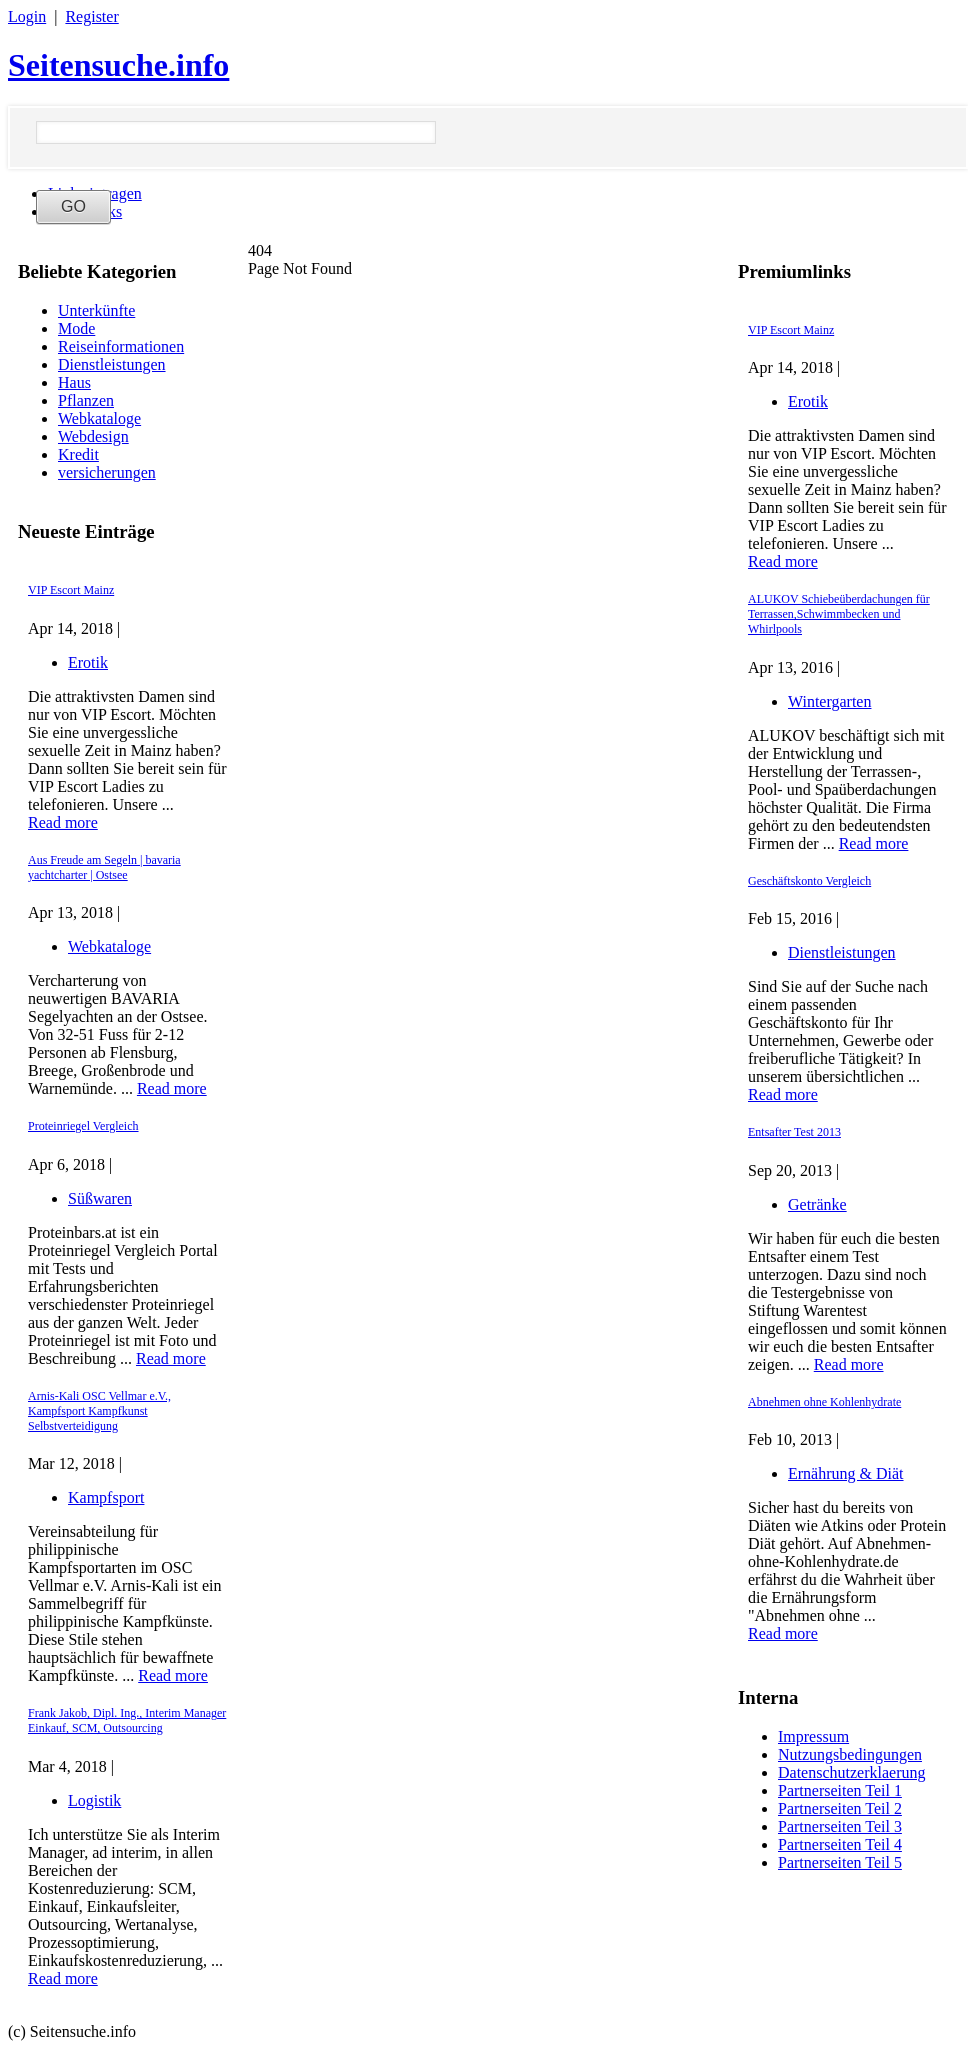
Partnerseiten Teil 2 (840, 1808)
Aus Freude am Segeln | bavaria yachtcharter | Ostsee (104, 867)
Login (27, 16)
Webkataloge (99, 418)
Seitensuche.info (118, 65)
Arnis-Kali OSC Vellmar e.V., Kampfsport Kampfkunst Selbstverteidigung (99, 1411)
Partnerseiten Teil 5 (840, 1862)
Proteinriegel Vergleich (83, 1126)
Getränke (817, 1204)
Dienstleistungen (112, 364)
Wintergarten (829, 701)
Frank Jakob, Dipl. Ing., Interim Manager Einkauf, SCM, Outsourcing (127, 1720)
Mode (76, 328)
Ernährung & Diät (846, 1473)
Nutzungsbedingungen (850, 1754)
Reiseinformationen (121, 346)
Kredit (78, 454)
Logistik (94, 1800)
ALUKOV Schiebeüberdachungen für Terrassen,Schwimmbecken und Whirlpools (839, 614)
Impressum (813, 1736)
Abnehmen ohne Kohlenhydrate (824, 1402)
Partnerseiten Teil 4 (840, 1844)
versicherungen (107, 472)
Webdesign (93, 436)
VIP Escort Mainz (71, 590)
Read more (63, 822)
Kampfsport (106, 1497)
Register (91, 16)
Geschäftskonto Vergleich (809, 881)
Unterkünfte (96, 310)
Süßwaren (100, 1198)
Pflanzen (86, 400)
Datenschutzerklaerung (851, 1772)
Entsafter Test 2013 (794, 1132)
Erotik (88, 662)
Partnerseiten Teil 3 (840, 1826)
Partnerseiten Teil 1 (840, 1790)
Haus (74, 382)
